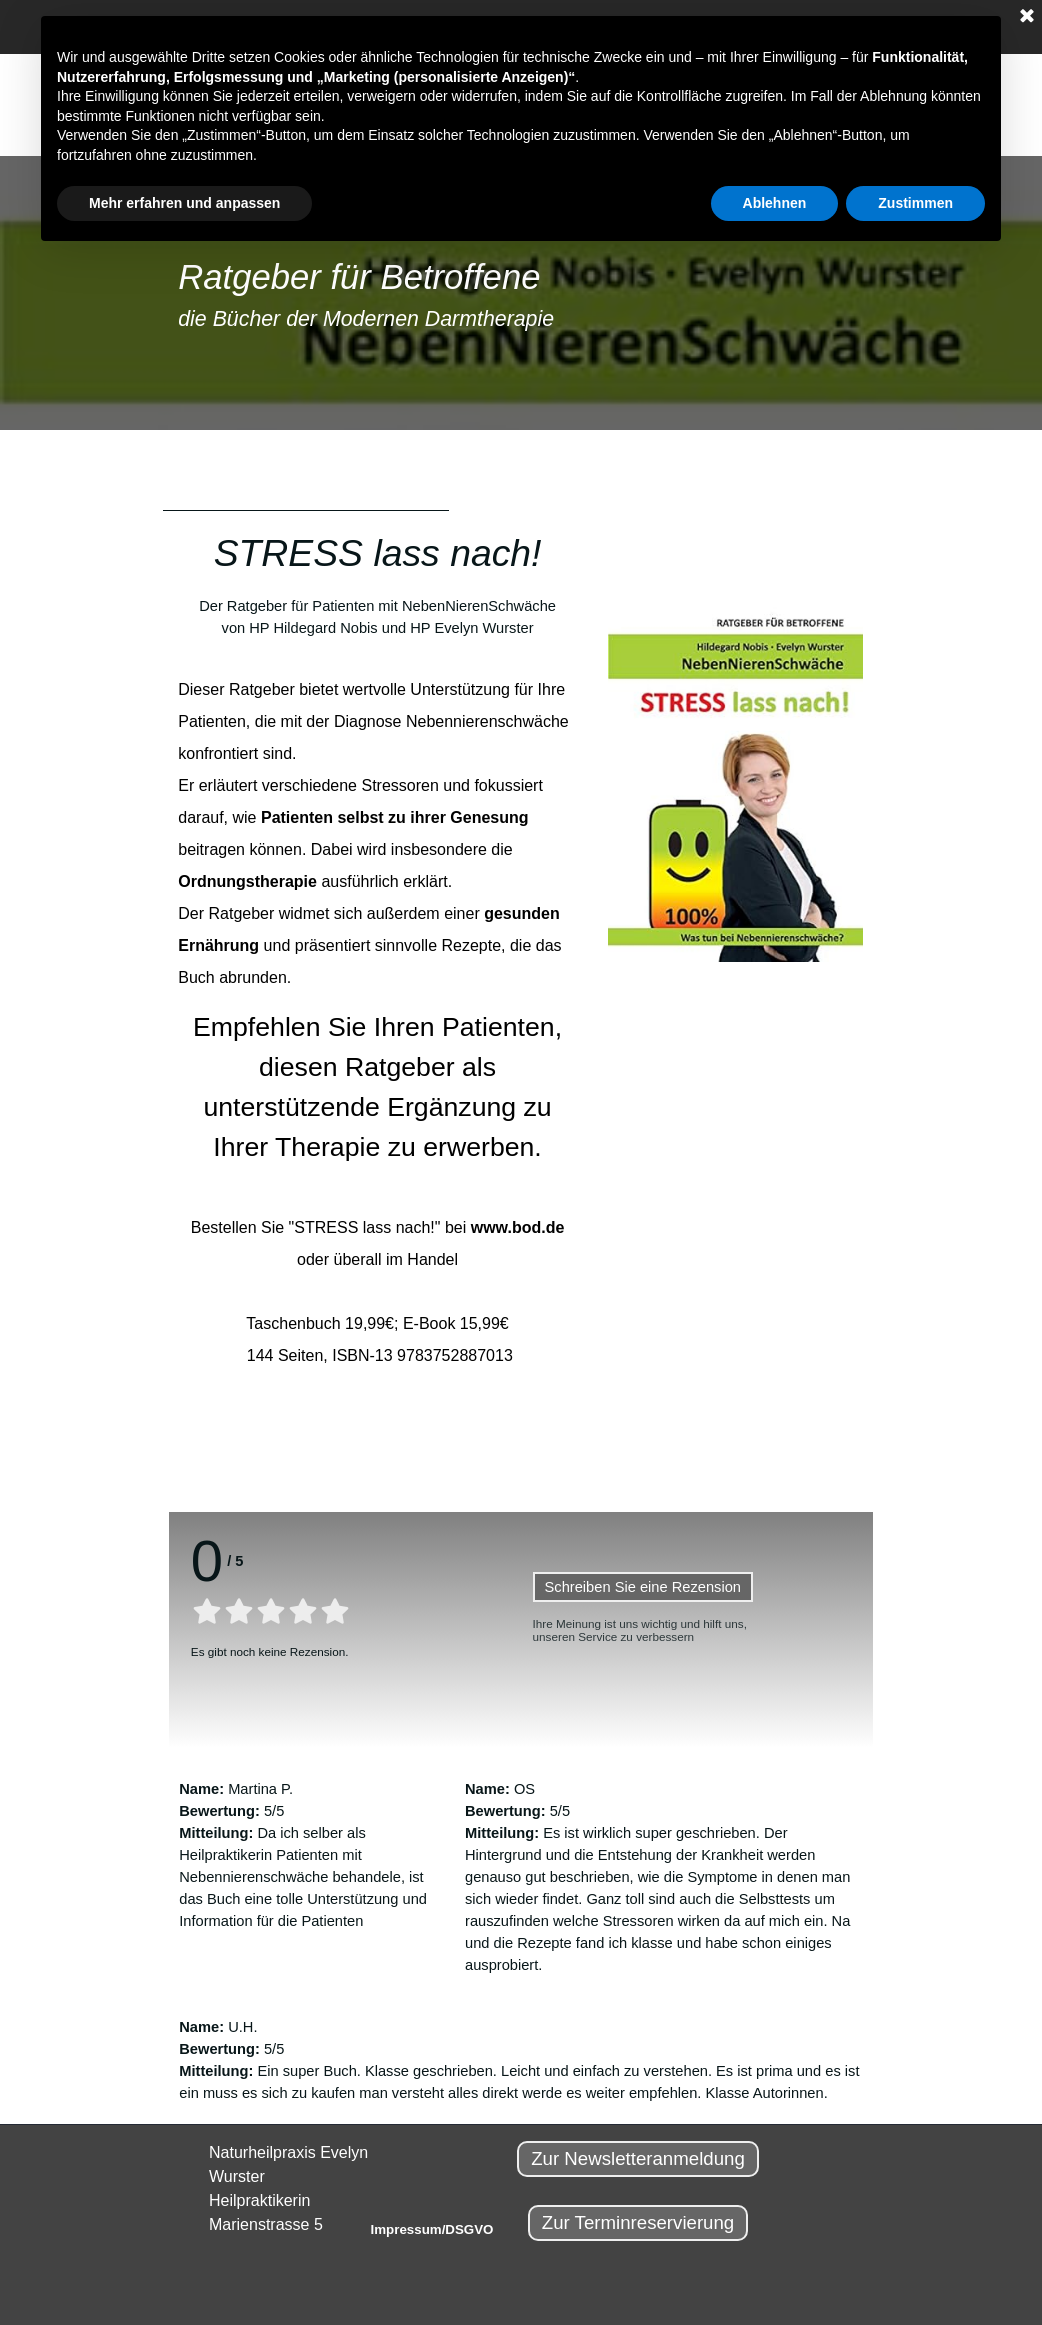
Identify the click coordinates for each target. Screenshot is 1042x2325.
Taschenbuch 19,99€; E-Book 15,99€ (377, 1323)
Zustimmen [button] (915, 203)
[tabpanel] (521, 293)
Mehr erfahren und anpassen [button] (184, 203)
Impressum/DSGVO (432, 2229)
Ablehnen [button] (775, 203)
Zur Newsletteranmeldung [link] (638, 2158)
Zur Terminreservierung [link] (638, 2222)
